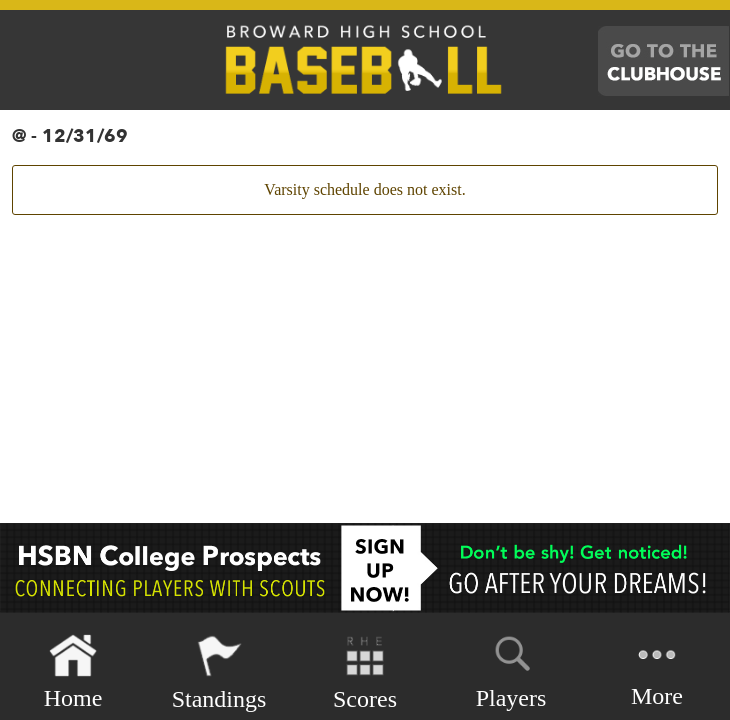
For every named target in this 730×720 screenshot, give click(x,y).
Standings (219, 672)
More (657, 670)
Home (73, 672)
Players (511, 669)
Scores (365, 672)
